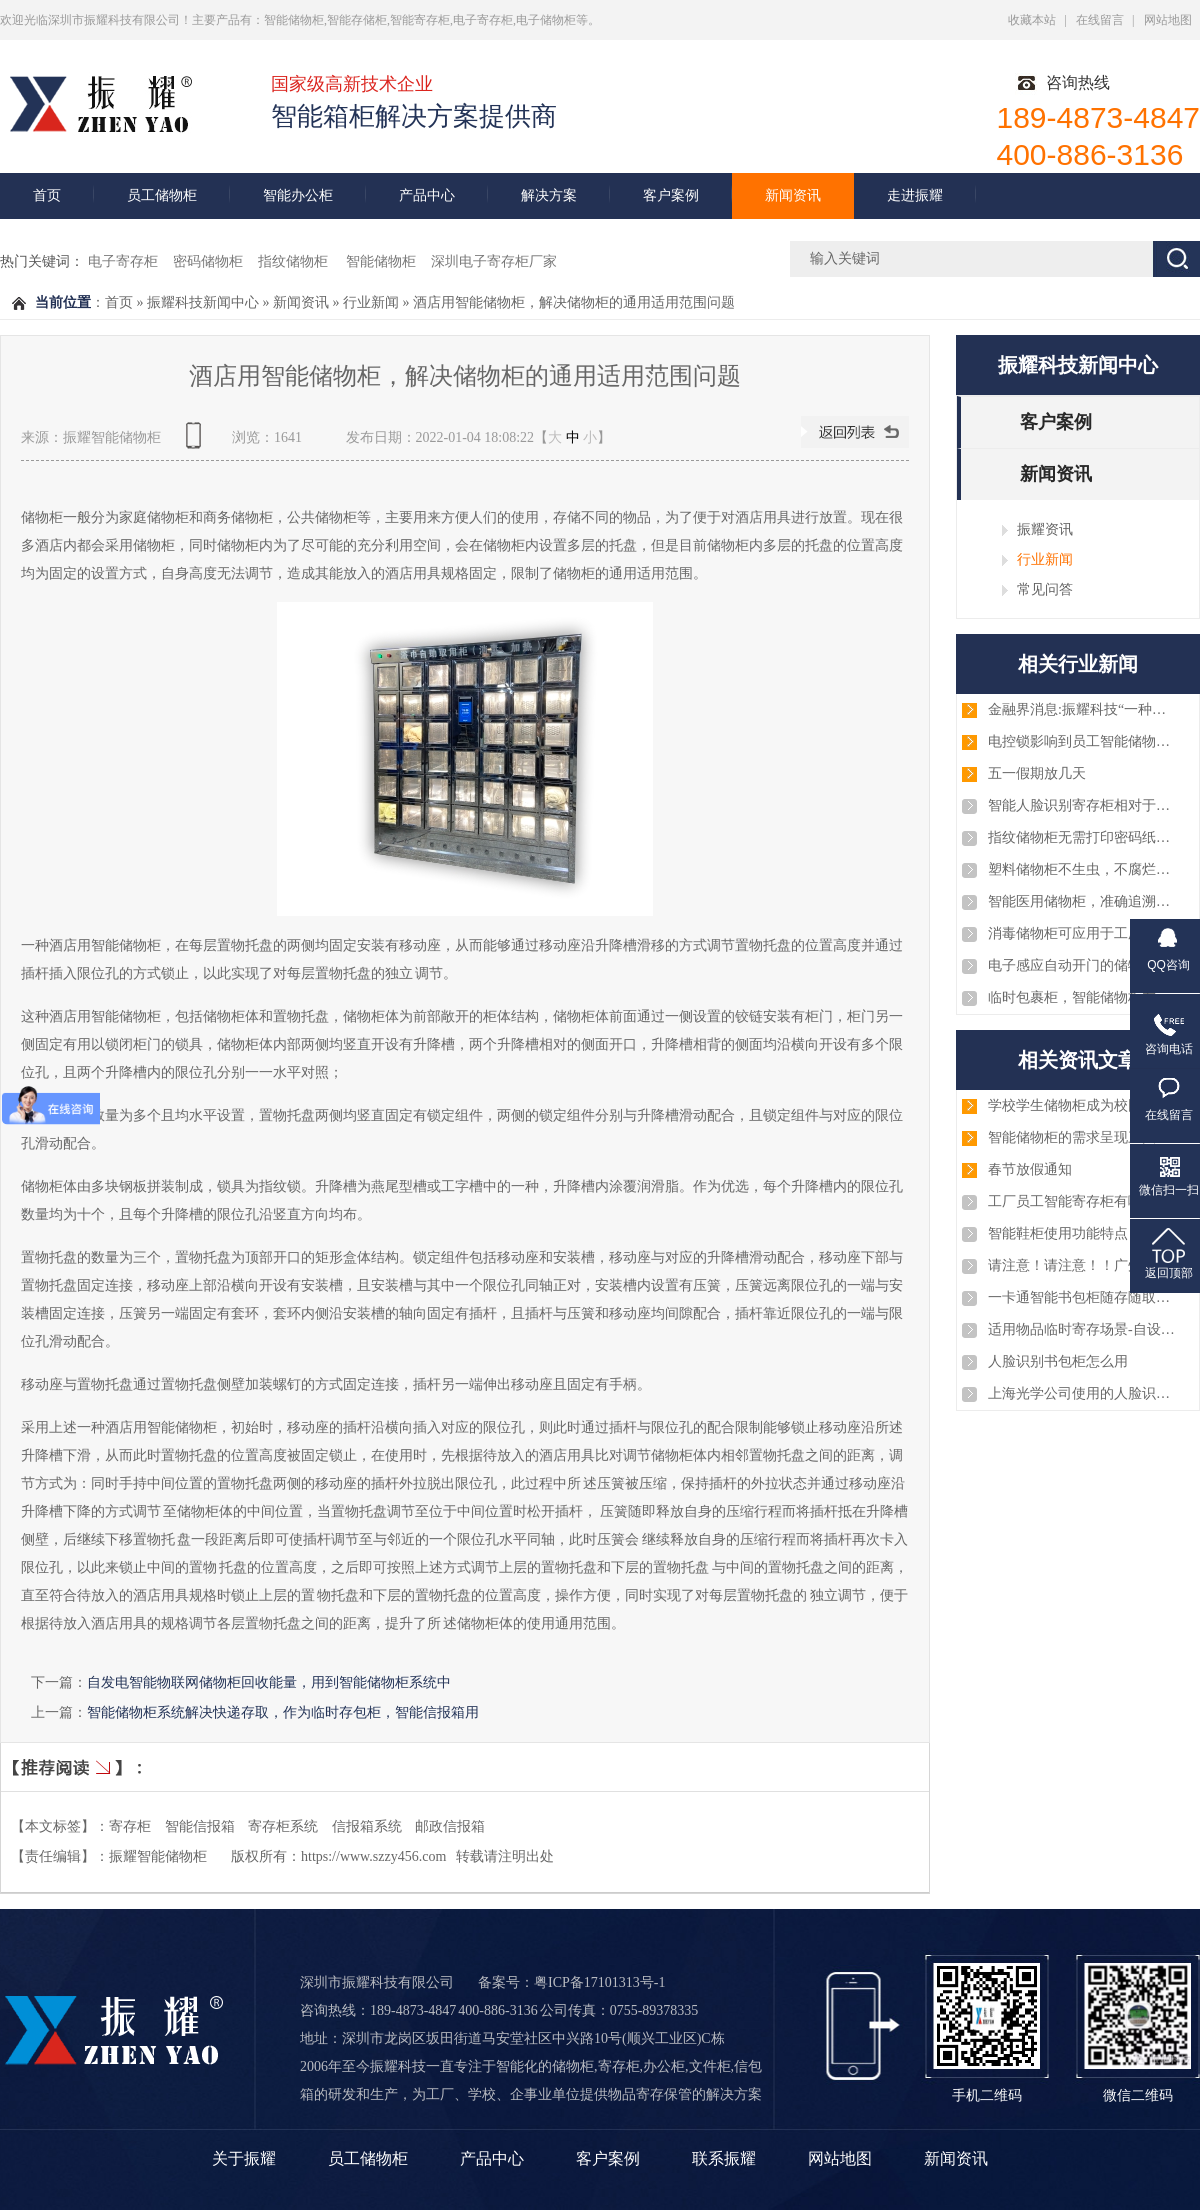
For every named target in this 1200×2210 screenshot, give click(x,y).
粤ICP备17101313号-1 (599, 1982)
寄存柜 (130, 1826)
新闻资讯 (793, 195)
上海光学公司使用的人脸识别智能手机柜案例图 (1083, 1393)
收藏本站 (1032, 20)
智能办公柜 (298, 195)
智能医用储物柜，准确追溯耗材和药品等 (1083, 901)
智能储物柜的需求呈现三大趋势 (1083, 1137)
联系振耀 (724, 2158)
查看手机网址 (197, 442)
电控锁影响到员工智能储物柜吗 (1083, 741)
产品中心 (427, 195)
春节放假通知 (1030, 1169)
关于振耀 (244, 2158)
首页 (47, 195)
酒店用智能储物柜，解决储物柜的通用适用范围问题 (574, 302)
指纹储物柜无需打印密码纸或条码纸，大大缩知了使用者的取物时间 (1083, 837)
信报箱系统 (367, 1826)
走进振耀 (915, 195)
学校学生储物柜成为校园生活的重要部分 (1083, 1105)
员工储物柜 (162, 195)
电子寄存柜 (123, 261)
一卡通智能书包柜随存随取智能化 (1083, 1297)
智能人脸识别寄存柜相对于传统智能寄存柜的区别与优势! (1083, 805)
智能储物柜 (381, 261)
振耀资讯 (1045, 529)
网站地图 (1168, 20)
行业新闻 (371, 302)
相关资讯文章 (1078, 1060)
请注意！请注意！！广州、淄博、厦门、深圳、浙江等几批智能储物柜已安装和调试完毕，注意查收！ (1083, 1265)
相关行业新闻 (1078, 664)
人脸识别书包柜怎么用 (1058, 1361)
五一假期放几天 (1037, 773)
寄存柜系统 (283, 1826)
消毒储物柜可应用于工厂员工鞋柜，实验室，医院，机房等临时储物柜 (1083, 933)
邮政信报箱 (450, 1826)
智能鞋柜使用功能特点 (1058, 1233)
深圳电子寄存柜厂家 (494, 261)
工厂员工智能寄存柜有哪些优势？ (1083, 1201)
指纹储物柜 (295, 261)
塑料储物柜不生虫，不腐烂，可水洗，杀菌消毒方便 (1083, 869)
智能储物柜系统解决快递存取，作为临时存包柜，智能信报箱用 (283, 1712)
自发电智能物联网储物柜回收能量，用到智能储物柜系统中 (269, 1682)
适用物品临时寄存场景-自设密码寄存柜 (1083, 1329)
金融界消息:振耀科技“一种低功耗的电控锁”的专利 (1083, 709)
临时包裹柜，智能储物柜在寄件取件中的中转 (1083, 997)
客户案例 (671, 195)
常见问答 (1045, 589)
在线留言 (1100, 20)
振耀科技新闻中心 (203, 302)
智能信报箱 (200, 1826)
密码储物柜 (208, 261)
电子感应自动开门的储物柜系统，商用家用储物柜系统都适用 (1083, 965)
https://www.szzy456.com (373, 1856)
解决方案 (549, 195)
